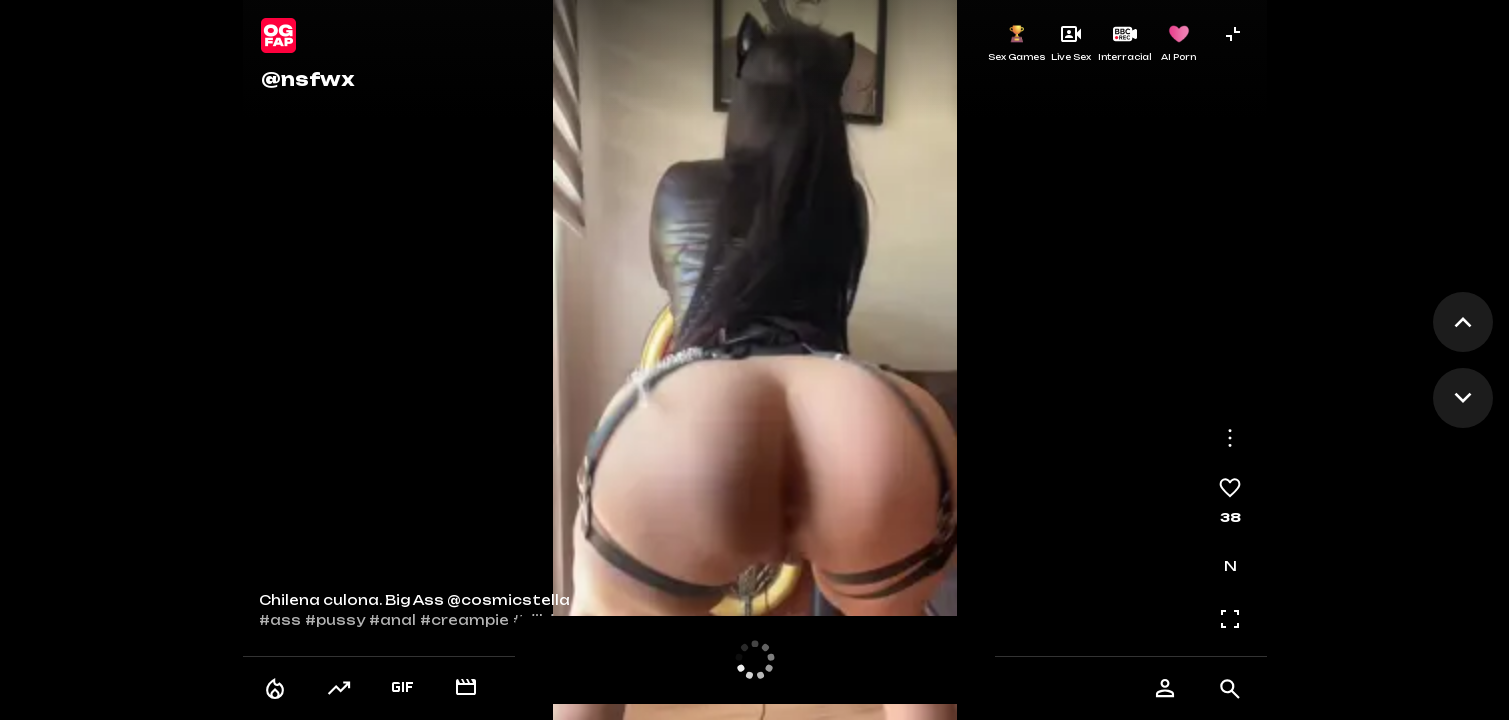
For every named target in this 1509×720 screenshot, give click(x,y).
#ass (280, 620)
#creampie (464, 620)
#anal (392, 620)
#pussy (335, 620)
